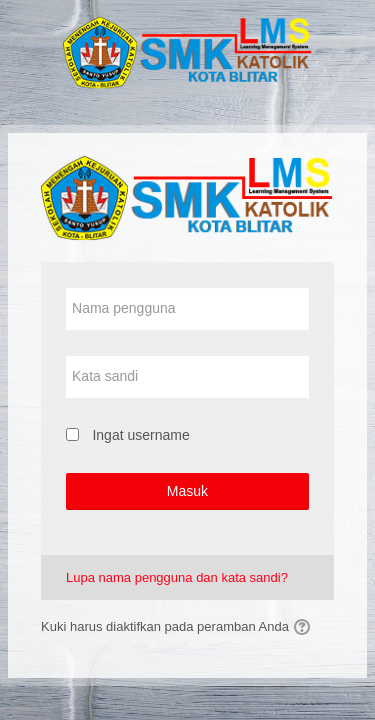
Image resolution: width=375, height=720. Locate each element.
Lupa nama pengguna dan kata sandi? (177, 577)
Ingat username (140, 435)
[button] (305, 627)
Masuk (187, 491)
